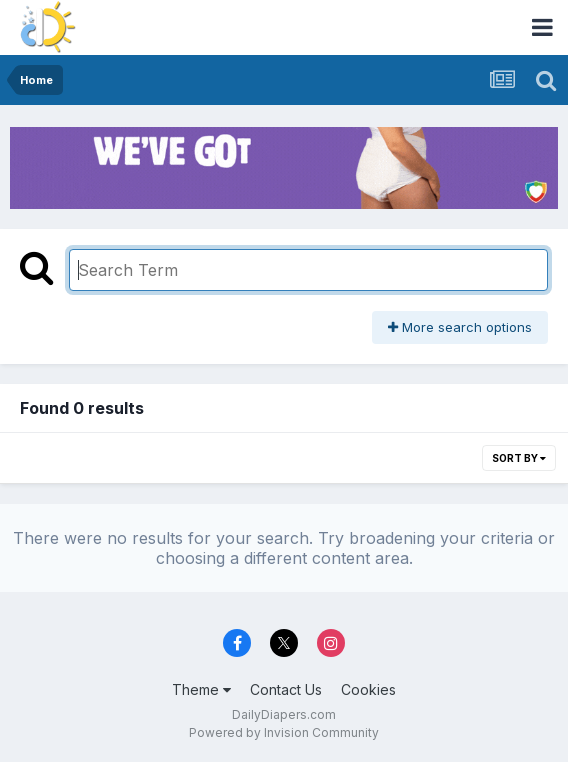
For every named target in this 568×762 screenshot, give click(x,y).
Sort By (519, 458)
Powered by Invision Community (284, 732)
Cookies (368, 689)
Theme (201, 689)
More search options (460, 327)
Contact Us (286, 689)
